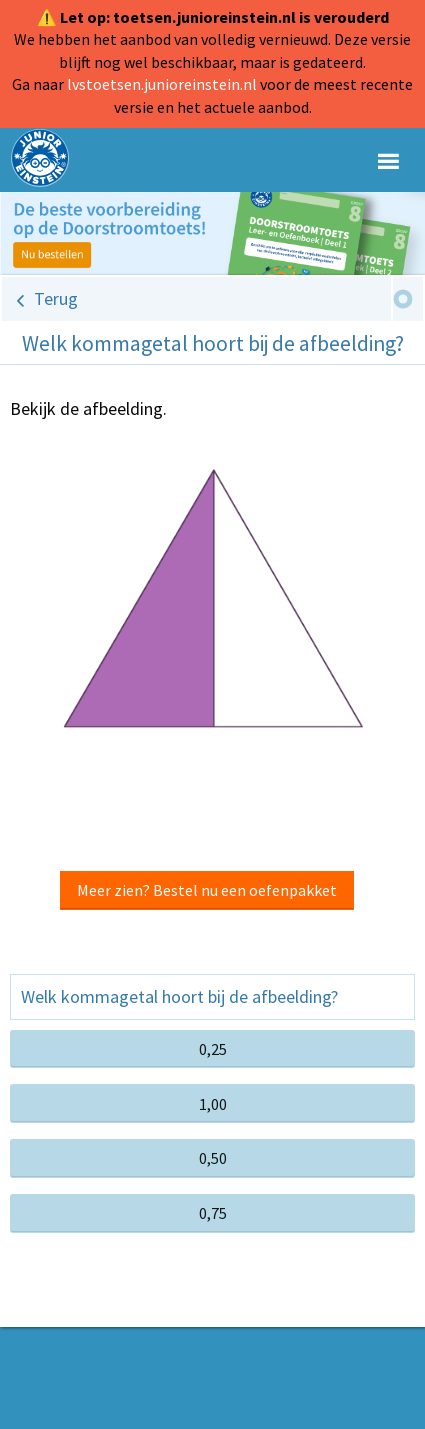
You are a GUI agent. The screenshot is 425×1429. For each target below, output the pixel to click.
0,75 (213, 1213)
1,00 (213, 1104)
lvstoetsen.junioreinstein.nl (162, 84)
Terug (56, 298)
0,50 (213, 1158)
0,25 (213, 1049)
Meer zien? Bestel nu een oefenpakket (207, 890)
